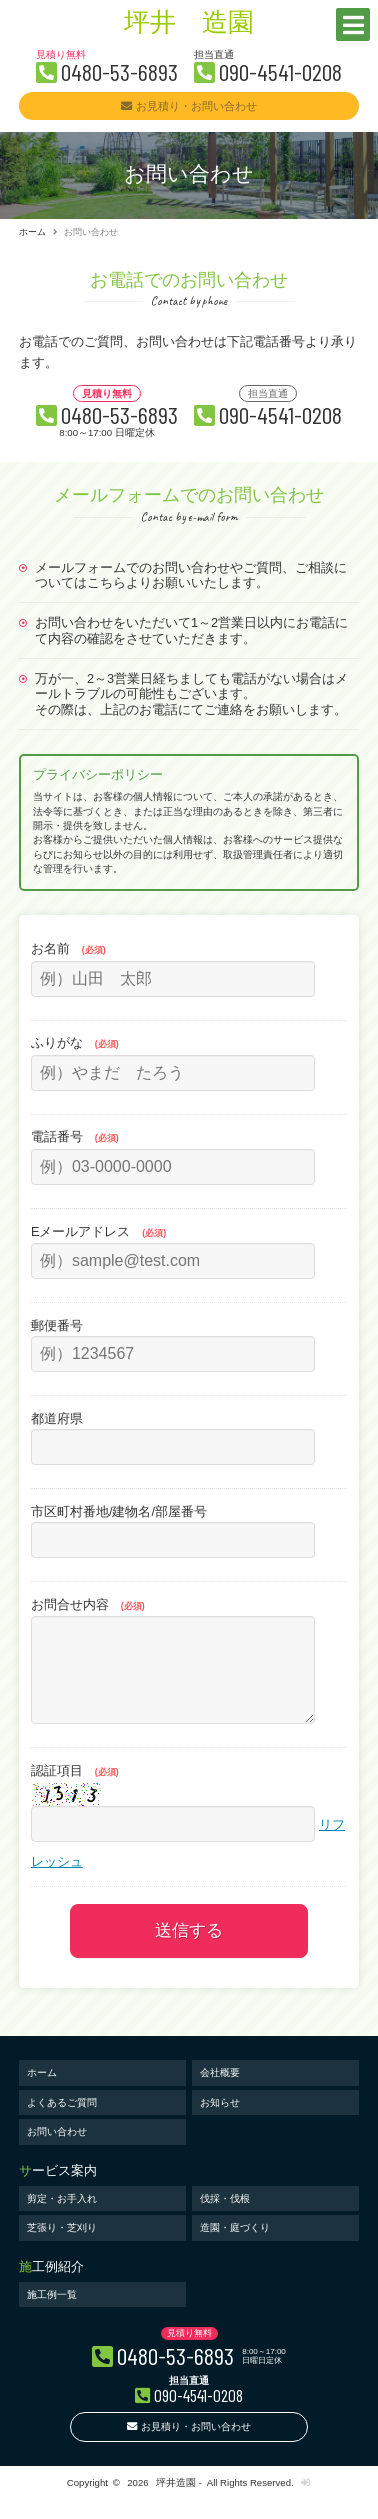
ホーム (32, 232)
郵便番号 (57, 1325)
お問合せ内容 (88, 1604)
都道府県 (57, 1418)
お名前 (68, 948)
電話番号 (75, 1136)
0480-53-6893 (119, 71)
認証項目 (75, 1790)
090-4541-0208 (280, 71)
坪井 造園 (189, 24)
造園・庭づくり (235, 2247)
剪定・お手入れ (62, 2218)
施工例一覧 (52, 2314)
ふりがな (75, 1042)
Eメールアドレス (98, 1231)
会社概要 (220, 2092)
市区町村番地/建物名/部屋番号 (119, 1511)
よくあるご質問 (62, 2122)
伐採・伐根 (225, 2218)
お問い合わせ (57, 2151)
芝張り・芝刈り (62, 2247)
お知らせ (220, 2122)
